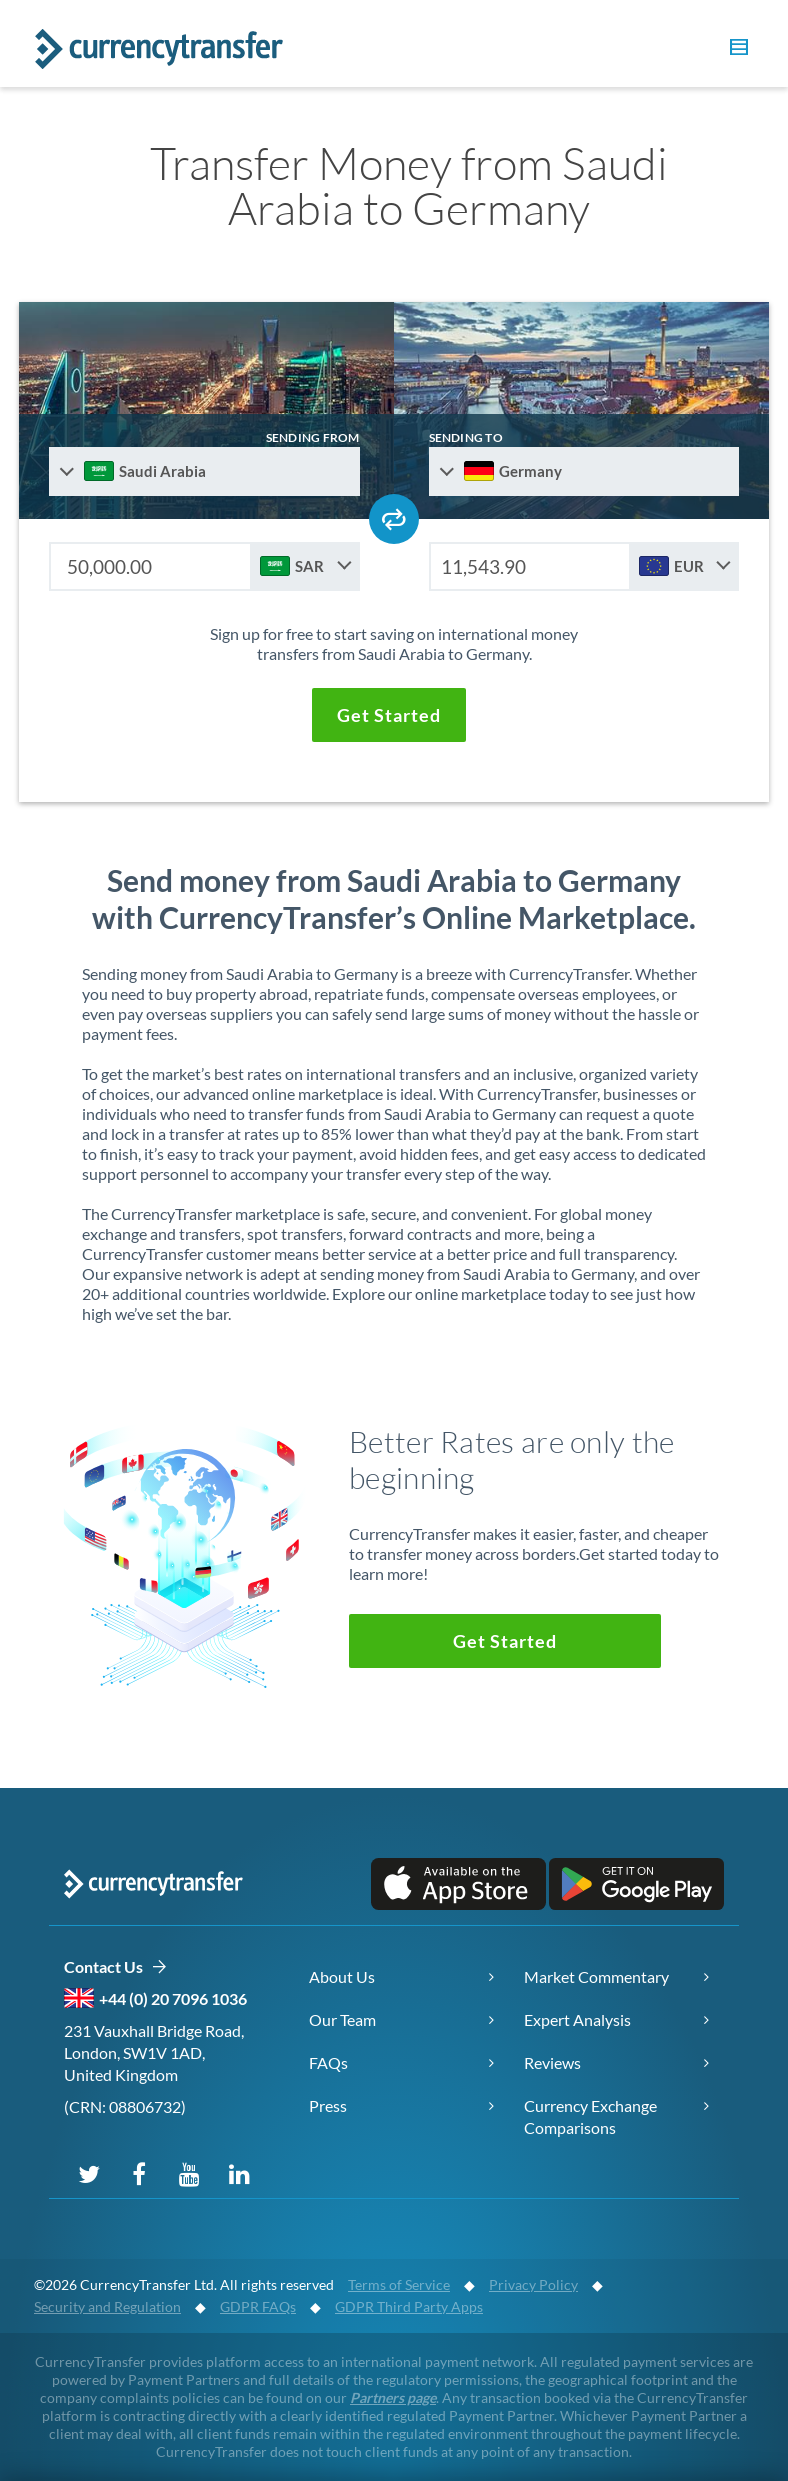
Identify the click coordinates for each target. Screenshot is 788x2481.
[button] (736, 50)
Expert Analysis (577, 2019)
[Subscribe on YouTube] (189, 2173)
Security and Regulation (107, 2306)
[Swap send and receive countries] (394, 519)
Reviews (552, 2062)
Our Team (342, 2019)
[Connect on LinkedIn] (239, 2173)
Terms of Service (399, 2284)
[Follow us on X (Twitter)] (89, 2173)
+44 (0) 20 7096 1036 (173, 1998)
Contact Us (115, 1967)
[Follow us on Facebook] (139, 2173)
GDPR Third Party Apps (409, 2306)
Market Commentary (596, 1976)
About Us (342, 1976)
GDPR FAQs (258, 2306)
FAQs (328, 2062)
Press (328, 2105)
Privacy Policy (533, 2284)
